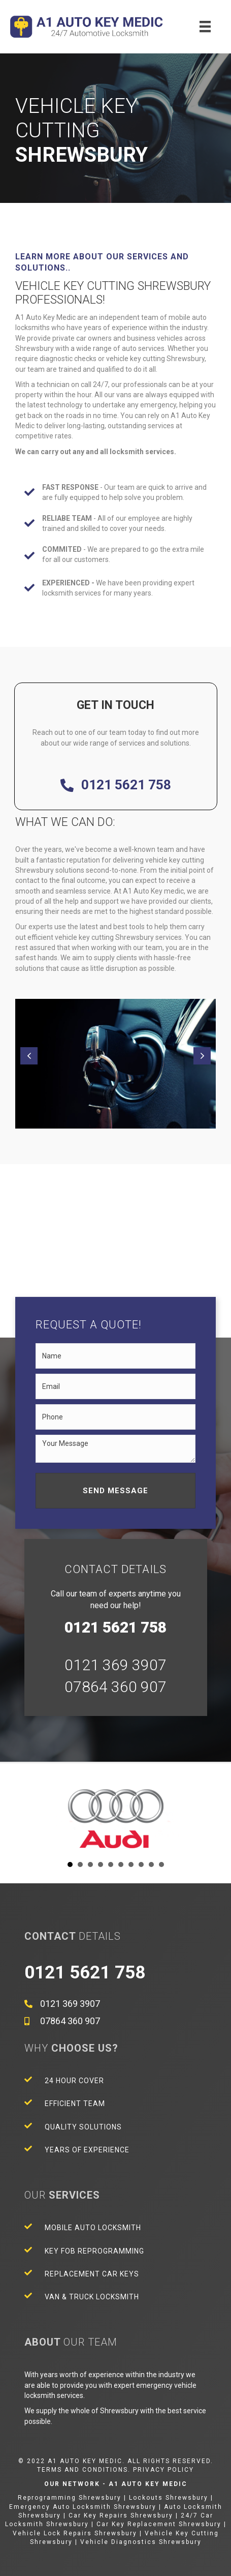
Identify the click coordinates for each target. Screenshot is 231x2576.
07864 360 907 (115, 1687)
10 (161, 1864)
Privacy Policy (163, 2469)
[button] (29, 1055)
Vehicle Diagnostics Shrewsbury (141, 2541)
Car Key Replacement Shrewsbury (158, 2524)
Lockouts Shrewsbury (168, 2497)
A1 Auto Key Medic (148, 2484)
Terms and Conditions (82, 2469)
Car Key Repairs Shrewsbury (121, 2515)
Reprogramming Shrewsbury (69, 2497)
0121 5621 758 (126, 784)
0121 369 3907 (115, 1665)
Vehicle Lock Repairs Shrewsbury (75, 2533)
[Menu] (205, 26)
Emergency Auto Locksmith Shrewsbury (82, 2506)
